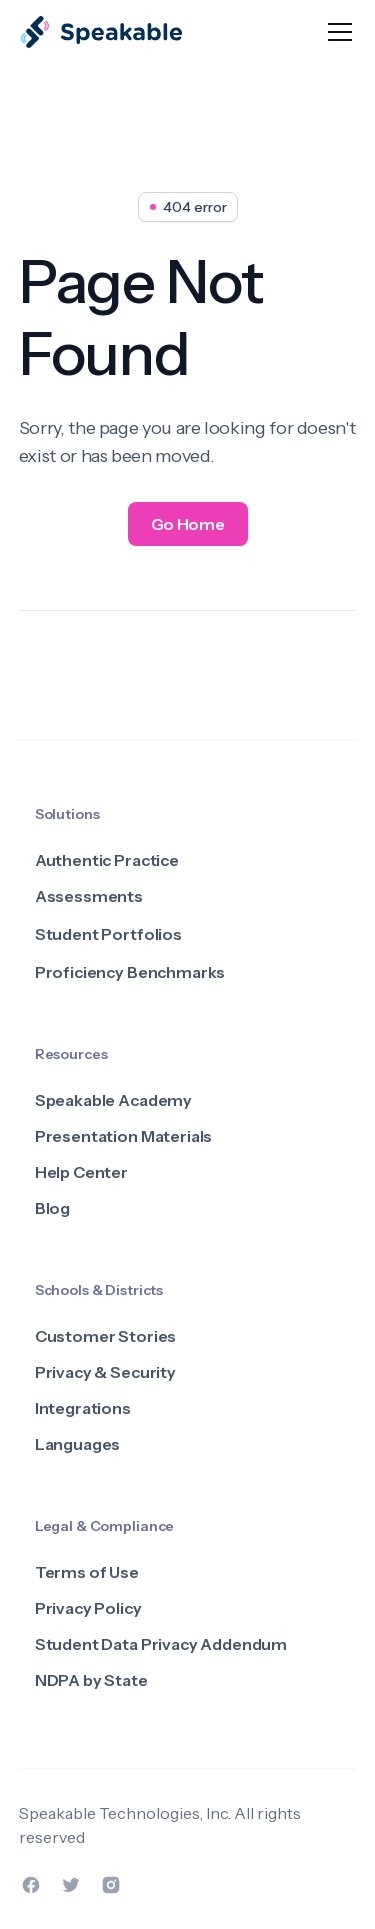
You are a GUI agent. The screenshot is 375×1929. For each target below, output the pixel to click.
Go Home (188, 524)
